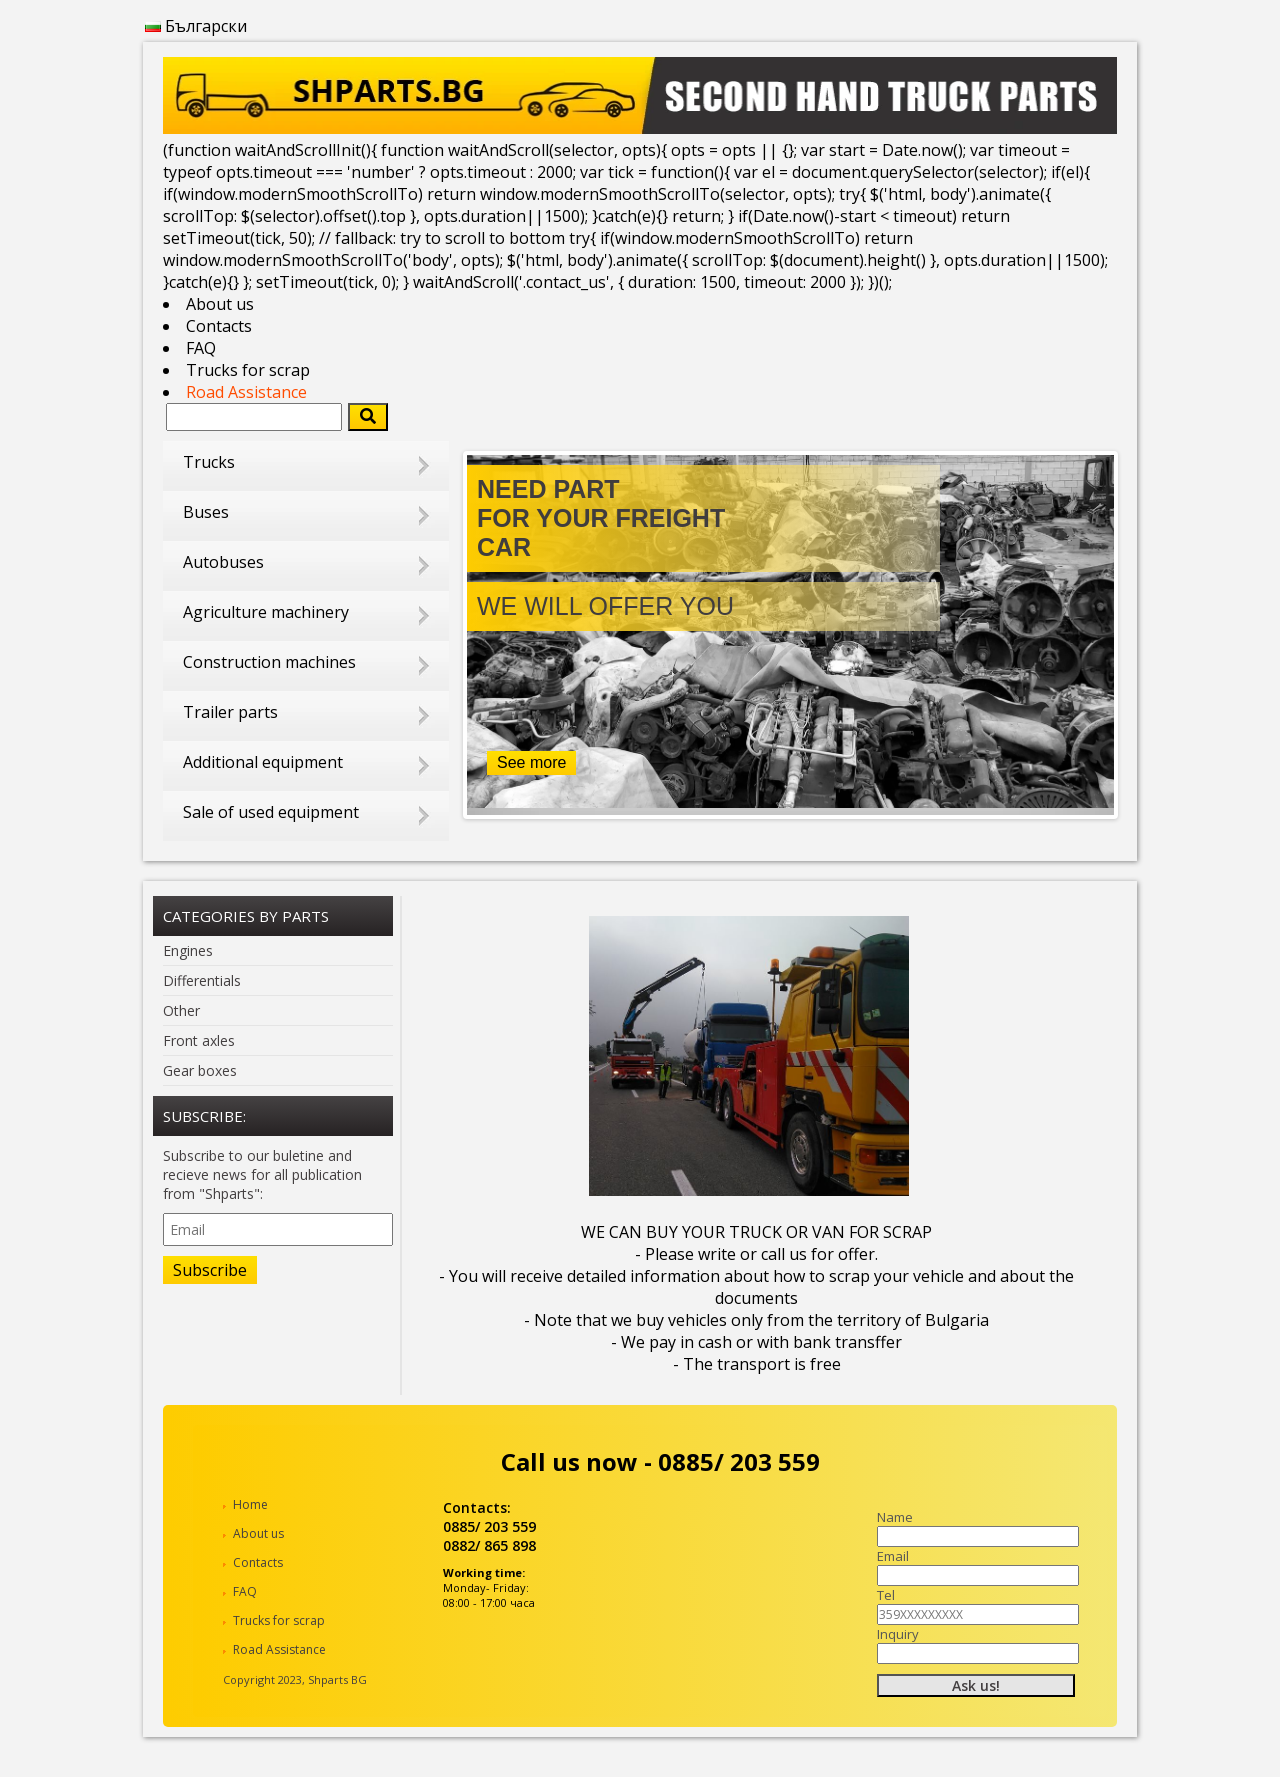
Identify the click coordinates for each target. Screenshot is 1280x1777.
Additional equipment (263, 762)
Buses (206, 512)
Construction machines (269, 662)
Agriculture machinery (266, 612)
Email (893, 1556)
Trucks (209, 462)
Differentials (202, 980)
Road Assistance (246, 392)
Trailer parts (230, 712)
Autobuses (223, 562)
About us (220, 304)
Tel (886, 1595)
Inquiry (898, 1634)
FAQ (201, 348)
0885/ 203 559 (739, 1461)
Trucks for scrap (248, 370)
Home (250, 1504)
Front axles (199, 1040)
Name (895, 1517)
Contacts (219, 326)
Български (196, 26)
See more (531, 762)
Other (181, 1010)
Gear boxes (200, 1070)
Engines (188, 950)
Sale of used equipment (271, 812)
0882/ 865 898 (489, 1545)
